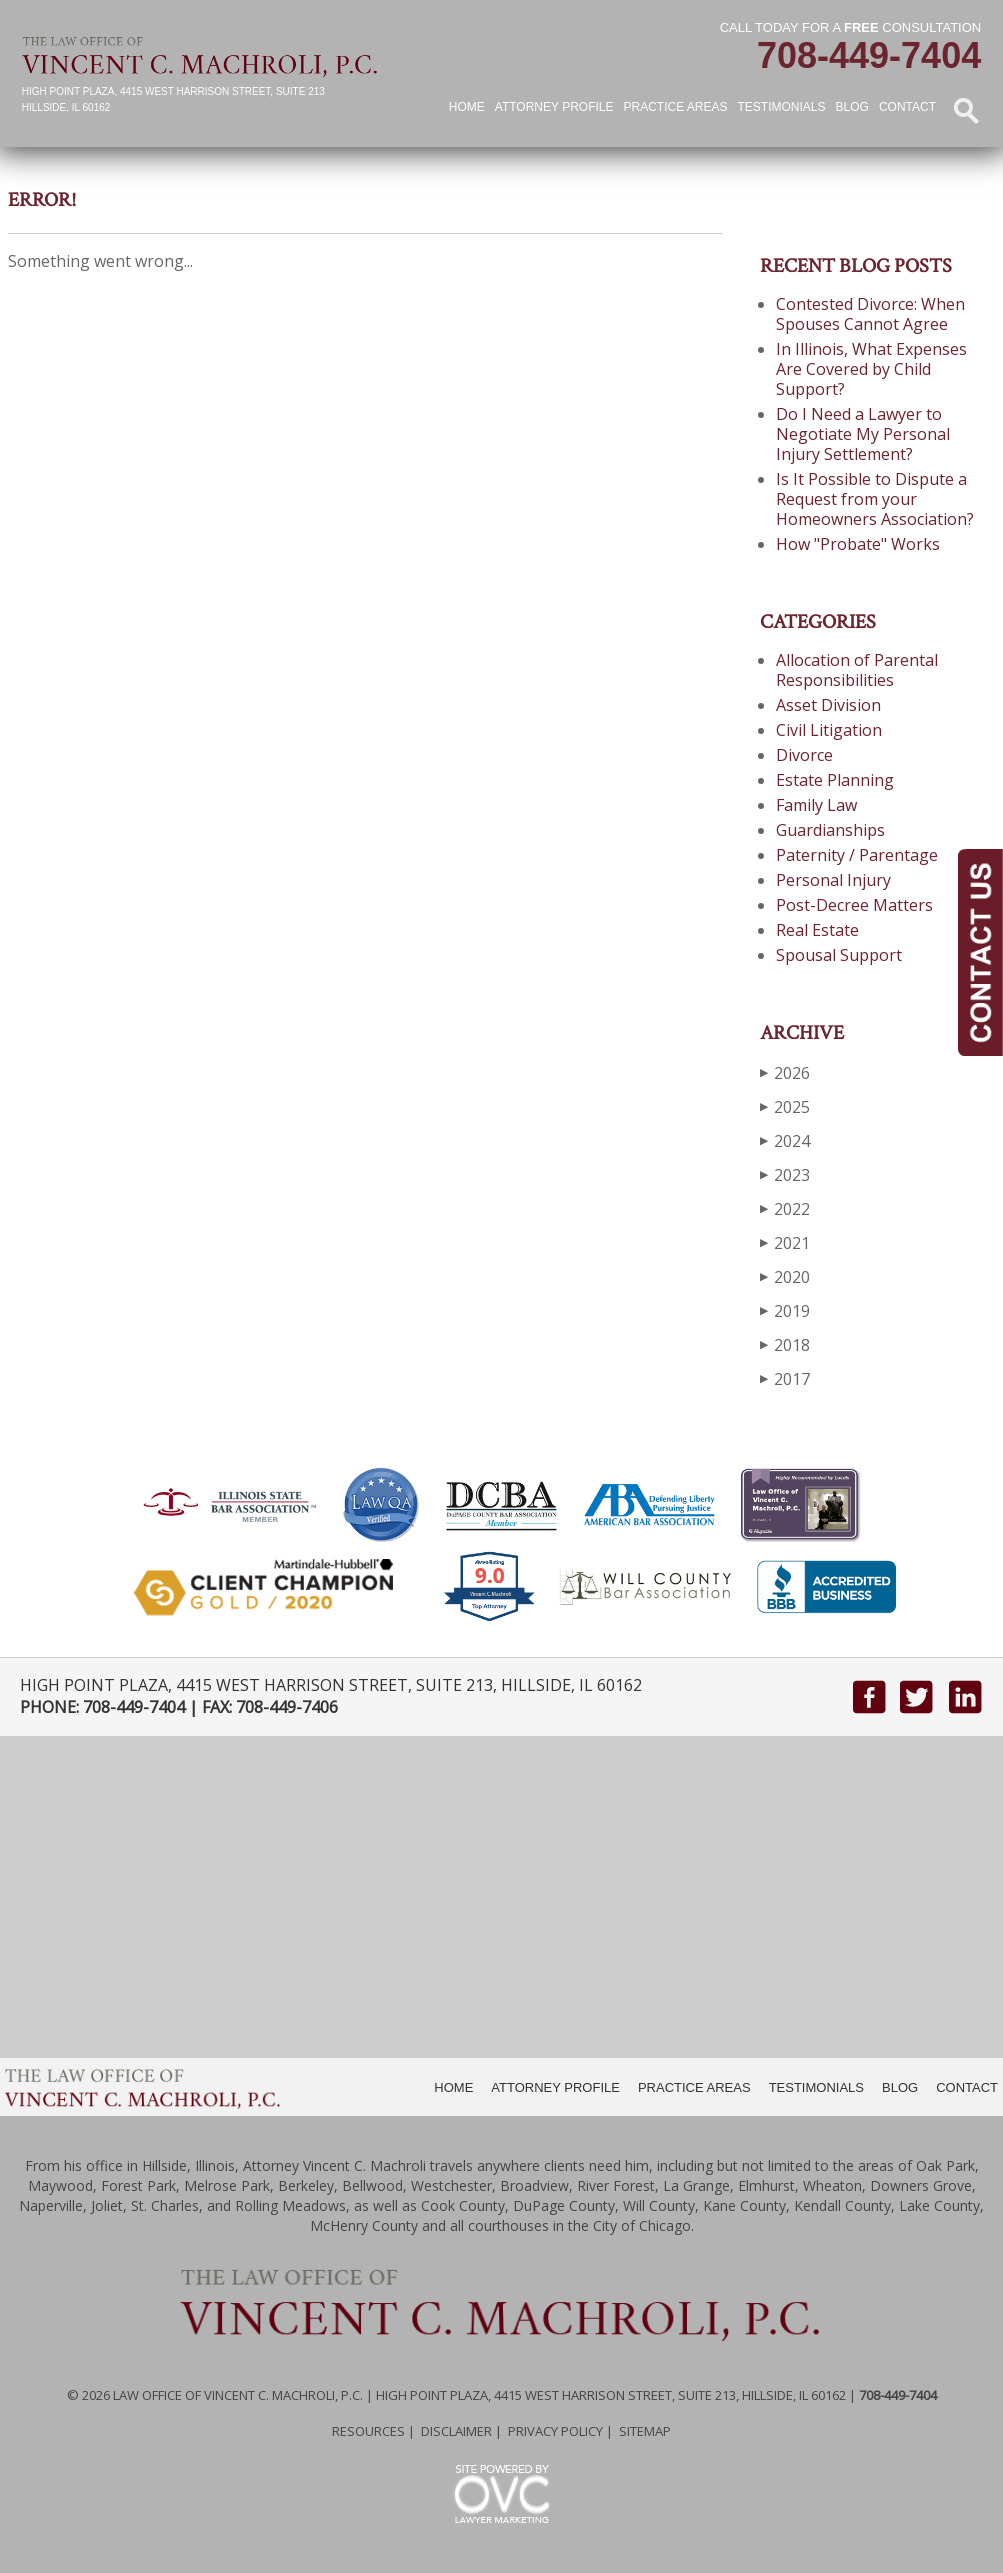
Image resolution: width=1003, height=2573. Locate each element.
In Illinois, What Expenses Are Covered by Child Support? (871, 369)
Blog (852, 107)
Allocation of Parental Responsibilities (857, 670)
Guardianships (830, 830)
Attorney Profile (554, 107)
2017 (785, 1378)
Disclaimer (456, 2431)
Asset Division (828, 705)
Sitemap (645, 2431)
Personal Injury (833, 880)
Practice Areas (675, 107)
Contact (907, 107)
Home (467, 107)
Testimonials (782, 107)
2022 (785, 1208)
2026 (785, 1072)
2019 (785, 1310)
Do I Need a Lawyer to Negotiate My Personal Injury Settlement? (863, 434)
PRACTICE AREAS (694, 2087)
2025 (785, 1106)
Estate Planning (835, 780)
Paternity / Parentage (857, 855)
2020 (785, 1276)
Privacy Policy (555, 2431)
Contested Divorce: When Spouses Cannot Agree (870, 314)
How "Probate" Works (858, 544)
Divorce (804, 755)
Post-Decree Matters (854, 905)
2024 (785, 1140)
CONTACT (967, 2087)
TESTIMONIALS (816, 2087)
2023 (785, 1174)
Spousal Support (839, 955)
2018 (785, 1344)
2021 (785, 1242)
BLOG (900, 2087)
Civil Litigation (829, 730)
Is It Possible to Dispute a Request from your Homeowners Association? (875, 499)
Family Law (816, 805)
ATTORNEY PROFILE (555, 2087)
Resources (368, 2431)
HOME (453, 2087)
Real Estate (817, 930)
